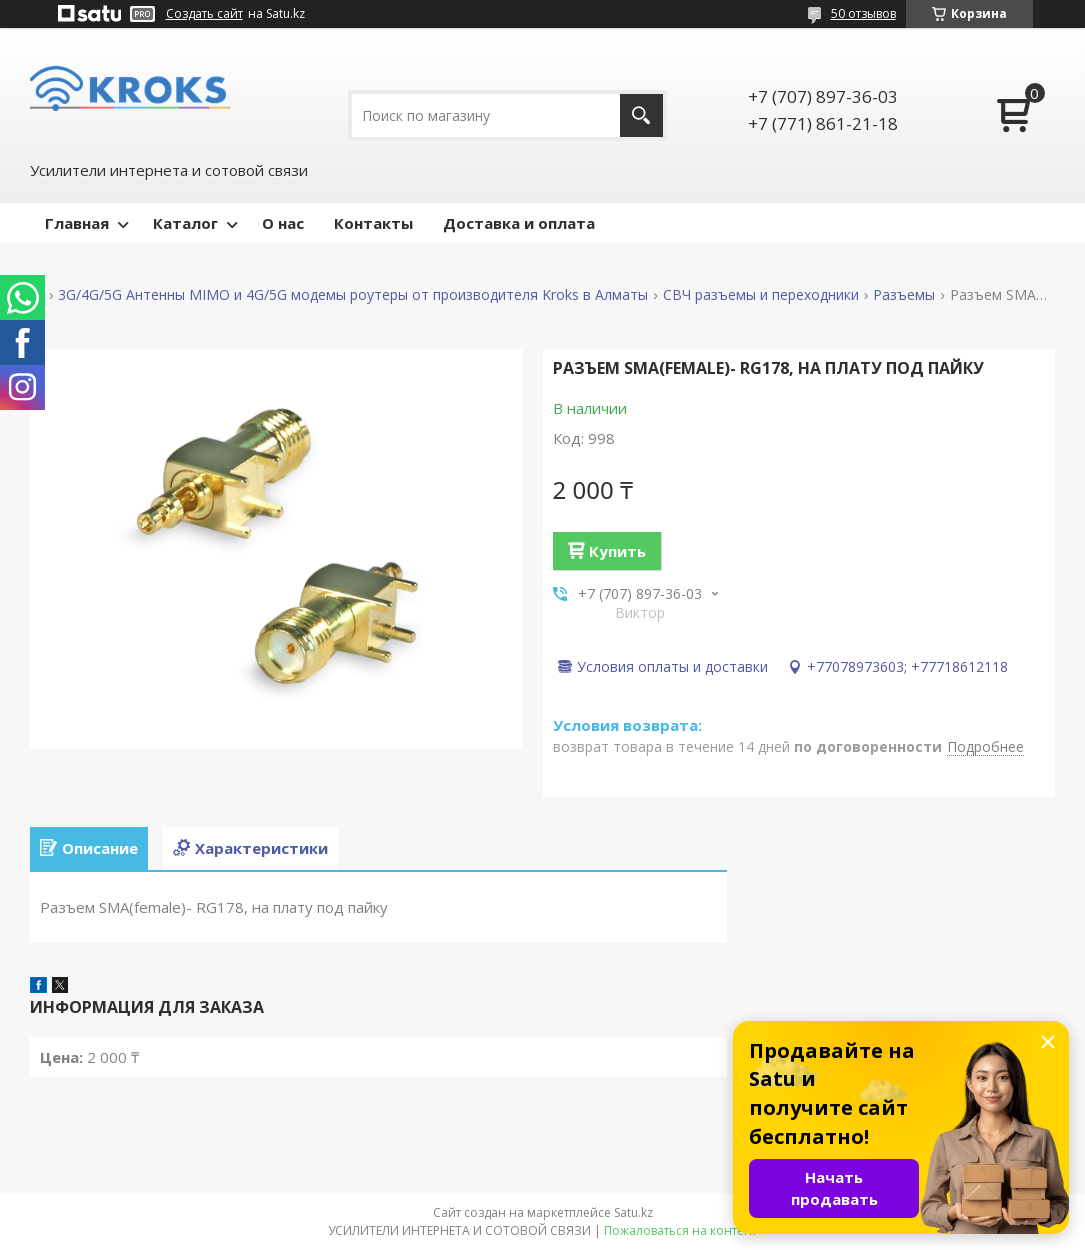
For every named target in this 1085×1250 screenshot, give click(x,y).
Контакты (373, 223)
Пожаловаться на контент (680, 1230)
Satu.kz (633, 1212)
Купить (617, 551)
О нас (283, 223)
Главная (77, 223)
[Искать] (641, 115)
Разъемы (904, 295)
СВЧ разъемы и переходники (761, 295)
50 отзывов (863, 13)
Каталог (185, 223)
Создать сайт (204, 14)
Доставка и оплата (519, 223)
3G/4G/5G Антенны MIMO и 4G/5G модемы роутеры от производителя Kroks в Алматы (353, 295)
